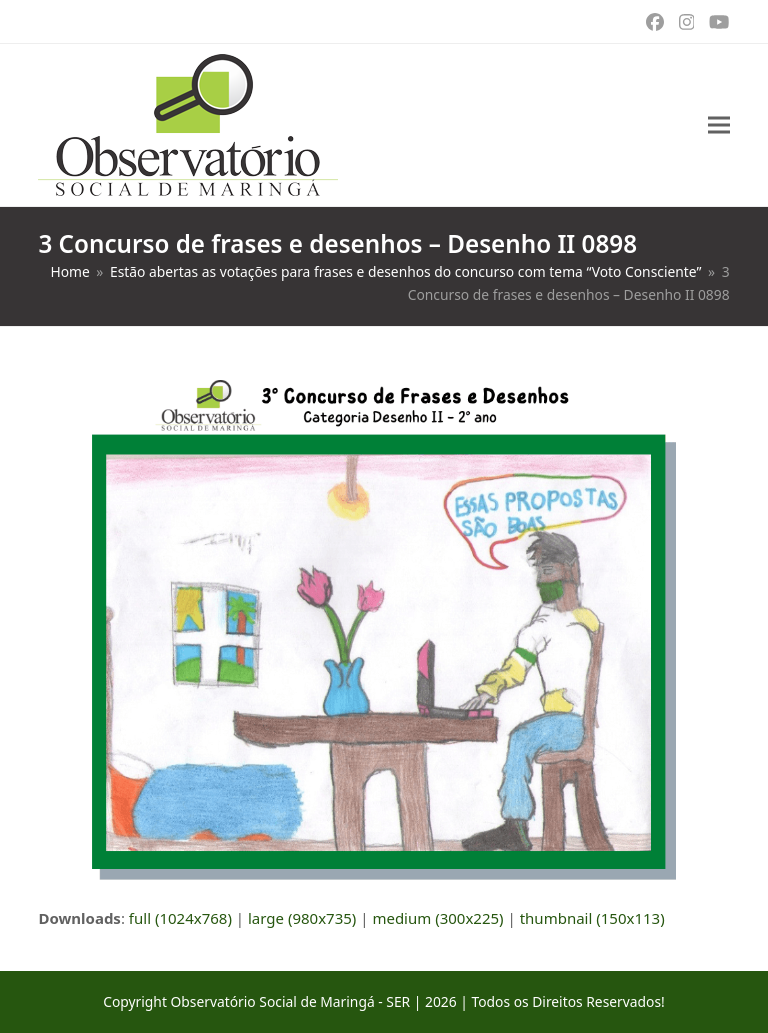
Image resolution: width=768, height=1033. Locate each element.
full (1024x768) (180, 918)
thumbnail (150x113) (592, 918)
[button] (719, 125)
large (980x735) (302, 918)
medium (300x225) (437, 918)
